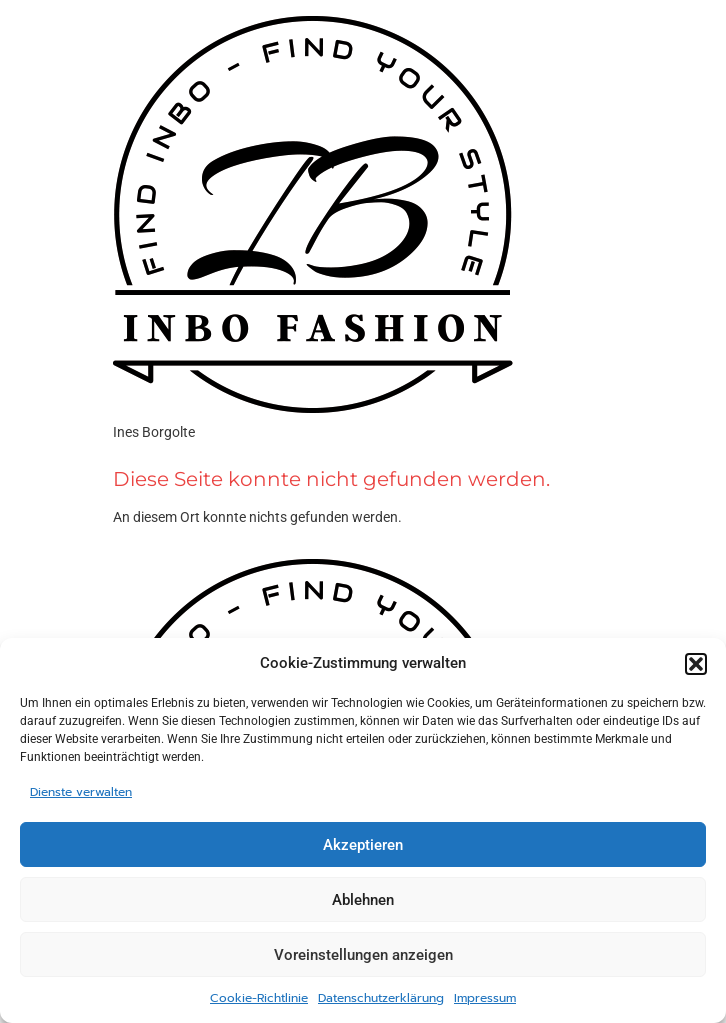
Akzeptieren (363, 845)
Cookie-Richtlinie (259, 998)
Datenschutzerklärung (381, 998)
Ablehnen (363, 900)
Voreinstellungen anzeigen (363, 955)
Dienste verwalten (81, 792)
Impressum (485, 998)
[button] (696, 664)
